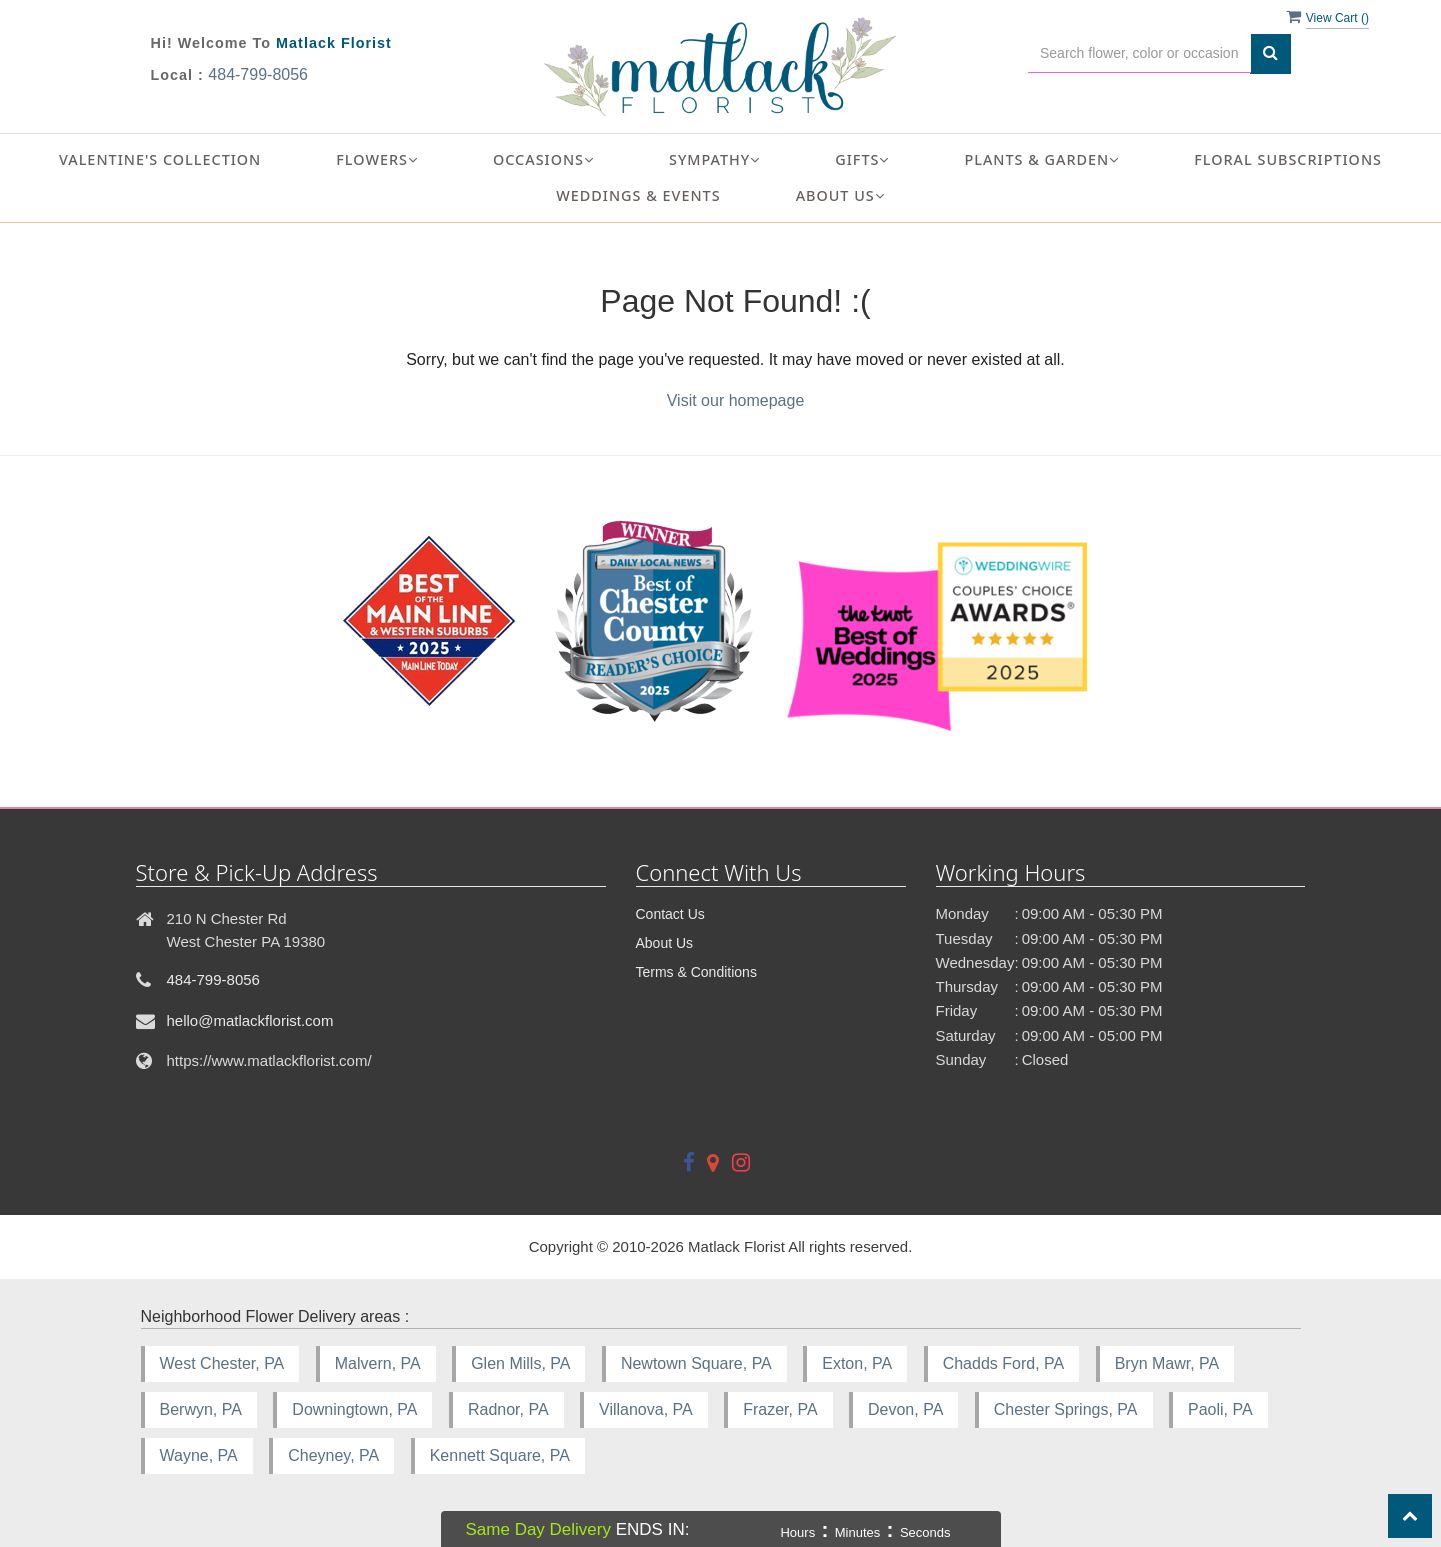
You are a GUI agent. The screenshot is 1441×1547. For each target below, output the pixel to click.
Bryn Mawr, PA (1167, 1363)
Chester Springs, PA (1066, 1409)
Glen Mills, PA (520, 1363)
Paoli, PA (1220, 1409)
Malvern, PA (378, 1363)
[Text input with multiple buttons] (1139, 53)
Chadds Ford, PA (1004, 1363)
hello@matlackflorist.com (250, 1020)
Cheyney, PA (333, 1455)
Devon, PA (905, 1409)
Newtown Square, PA (696, 1363)
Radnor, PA (508, 1409)
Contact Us (670, 914)
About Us (665, 943)
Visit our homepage (736, 400)
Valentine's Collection (160, 159)
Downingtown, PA (354, 1409)
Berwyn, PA (201, 1409)
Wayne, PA (199, 1455)
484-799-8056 (258, 74)
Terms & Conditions (696, 972)
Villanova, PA (646, 1409)
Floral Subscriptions (1288, 159)
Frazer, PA (780, 1409)
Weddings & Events (638, 195)
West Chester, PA (222, 1363)
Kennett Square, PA (500, 1455)
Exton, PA (857, 1363)
